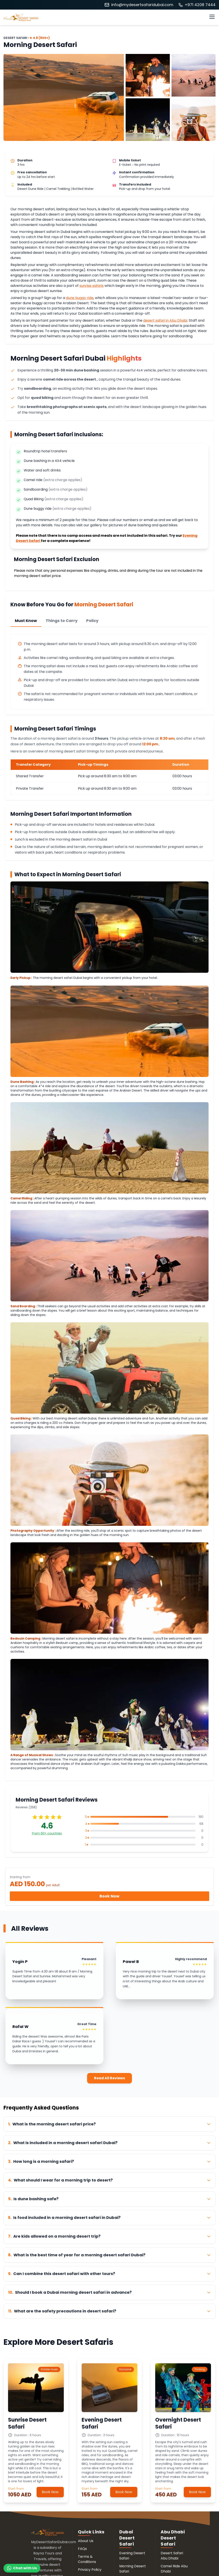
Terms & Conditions (87, 2559)
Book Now (109, 1896)
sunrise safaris (91, 285)
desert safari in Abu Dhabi (165, 320)
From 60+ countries (47, 1833)
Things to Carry (61, 620)
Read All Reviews (109, 2078)
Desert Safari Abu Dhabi (172, 2556)
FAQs (82, 2548)
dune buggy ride (79, 297)
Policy (92, 620)
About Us (85, 2540)
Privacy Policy (89, 2569)
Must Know (26, 620)
